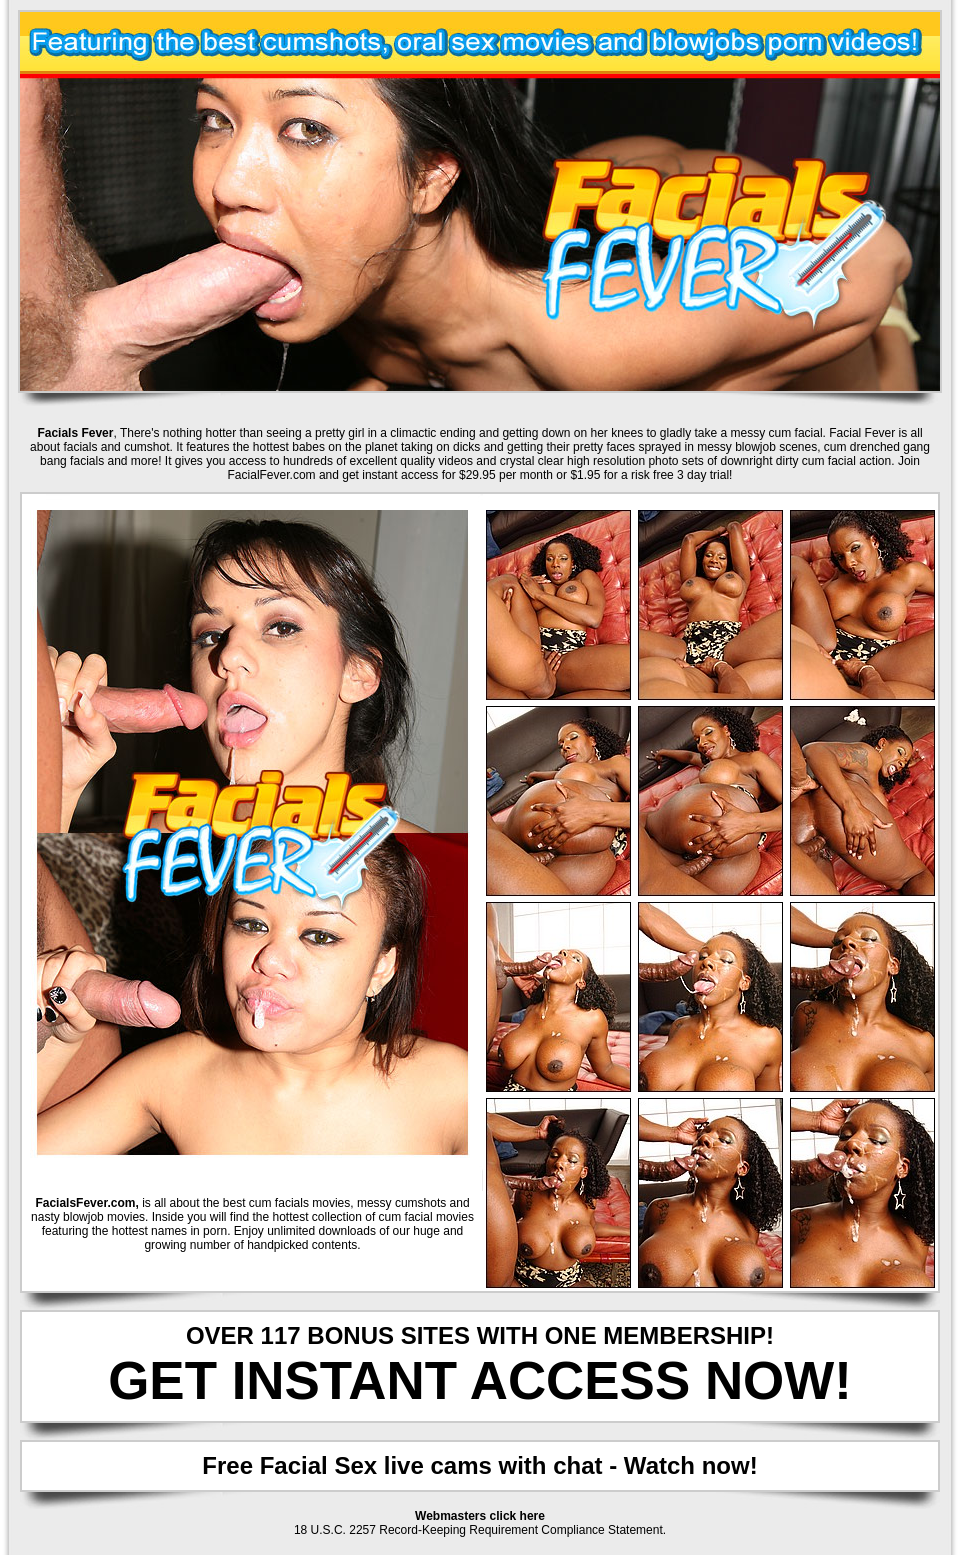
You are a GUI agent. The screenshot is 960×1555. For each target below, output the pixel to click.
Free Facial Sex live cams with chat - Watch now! (479, 1465)
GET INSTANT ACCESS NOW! (480, 1380)
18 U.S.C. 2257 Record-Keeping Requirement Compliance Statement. (480, 1530)
